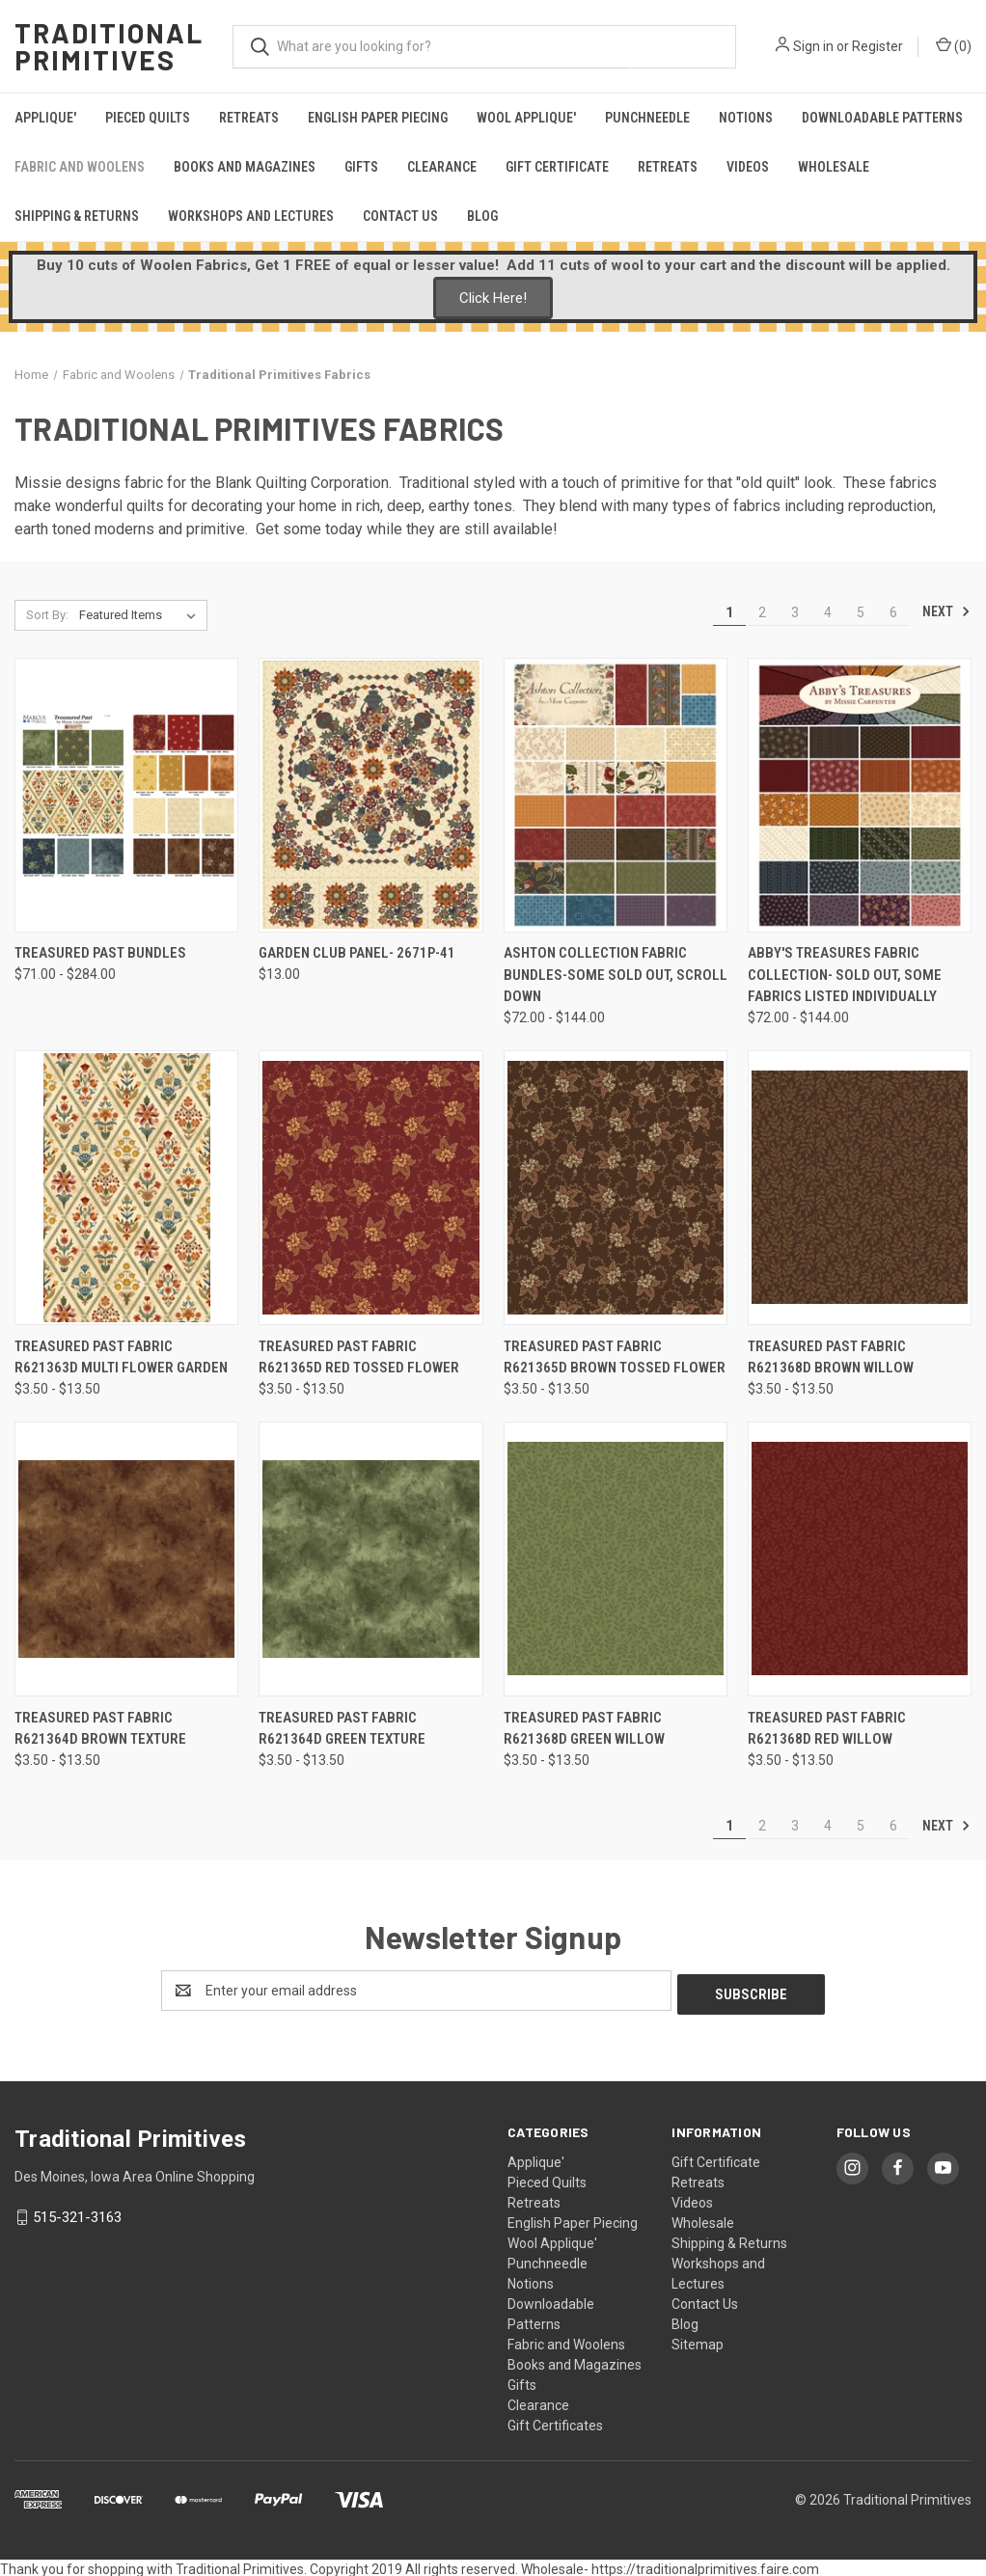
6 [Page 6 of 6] (893, 612)
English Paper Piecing (378, 117)
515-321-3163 (77, 2213)
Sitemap (697, 2340)
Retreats (249, 117)
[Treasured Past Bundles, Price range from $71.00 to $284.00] (126, 795)
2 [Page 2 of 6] (762, 612)
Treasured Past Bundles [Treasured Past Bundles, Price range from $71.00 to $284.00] (100, 953)
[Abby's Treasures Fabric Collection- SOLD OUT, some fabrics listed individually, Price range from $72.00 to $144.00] (860, 795)
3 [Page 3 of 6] (795, 612)
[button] (493, 298)
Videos (747, 167)
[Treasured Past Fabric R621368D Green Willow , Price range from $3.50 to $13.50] (615, 1559)
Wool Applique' (526, 117)
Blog (482, 216)
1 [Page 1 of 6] (729, 612)
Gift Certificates (555, 2421)
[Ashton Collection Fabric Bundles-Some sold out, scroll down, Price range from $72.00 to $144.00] (615, 795)
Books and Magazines (244, 167)
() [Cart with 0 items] (954, 45)
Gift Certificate (557, 167)
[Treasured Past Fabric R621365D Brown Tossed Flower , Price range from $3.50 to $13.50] (615, 1187)
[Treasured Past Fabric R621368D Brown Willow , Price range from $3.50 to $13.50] (860, 1187)
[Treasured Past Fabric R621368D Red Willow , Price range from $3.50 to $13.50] (860, 1559)
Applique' (45, 117)
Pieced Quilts (147, 117)
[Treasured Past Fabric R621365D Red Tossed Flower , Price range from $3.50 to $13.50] (370, 1187)
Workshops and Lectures (251, 216)
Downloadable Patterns (882, 117)
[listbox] (141, 615)
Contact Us (400, 216)
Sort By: (47, 615)
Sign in (813, 46)
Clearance (442, 167)
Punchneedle (647, 117)
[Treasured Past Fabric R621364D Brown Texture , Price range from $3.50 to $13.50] (126, 1559)
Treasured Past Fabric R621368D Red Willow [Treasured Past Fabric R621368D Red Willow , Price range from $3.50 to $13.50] (827, 1729)
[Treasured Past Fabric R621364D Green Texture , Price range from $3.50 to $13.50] (370, 1559)
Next (946, 611)
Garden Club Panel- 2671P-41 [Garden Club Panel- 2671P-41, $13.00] (357, 953)
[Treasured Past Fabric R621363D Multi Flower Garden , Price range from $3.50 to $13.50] (126, 1187)
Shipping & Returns (76, 216)
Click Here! (493, 298)
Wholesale (833, 167)
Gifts (361, 167)
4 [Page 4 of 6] (828, 612)
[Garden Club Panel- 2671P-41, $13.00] (370, 795)
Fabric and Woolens (79, 167)
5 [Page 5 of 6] (860, 612)
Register (877, 46)
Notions (746, 117)
